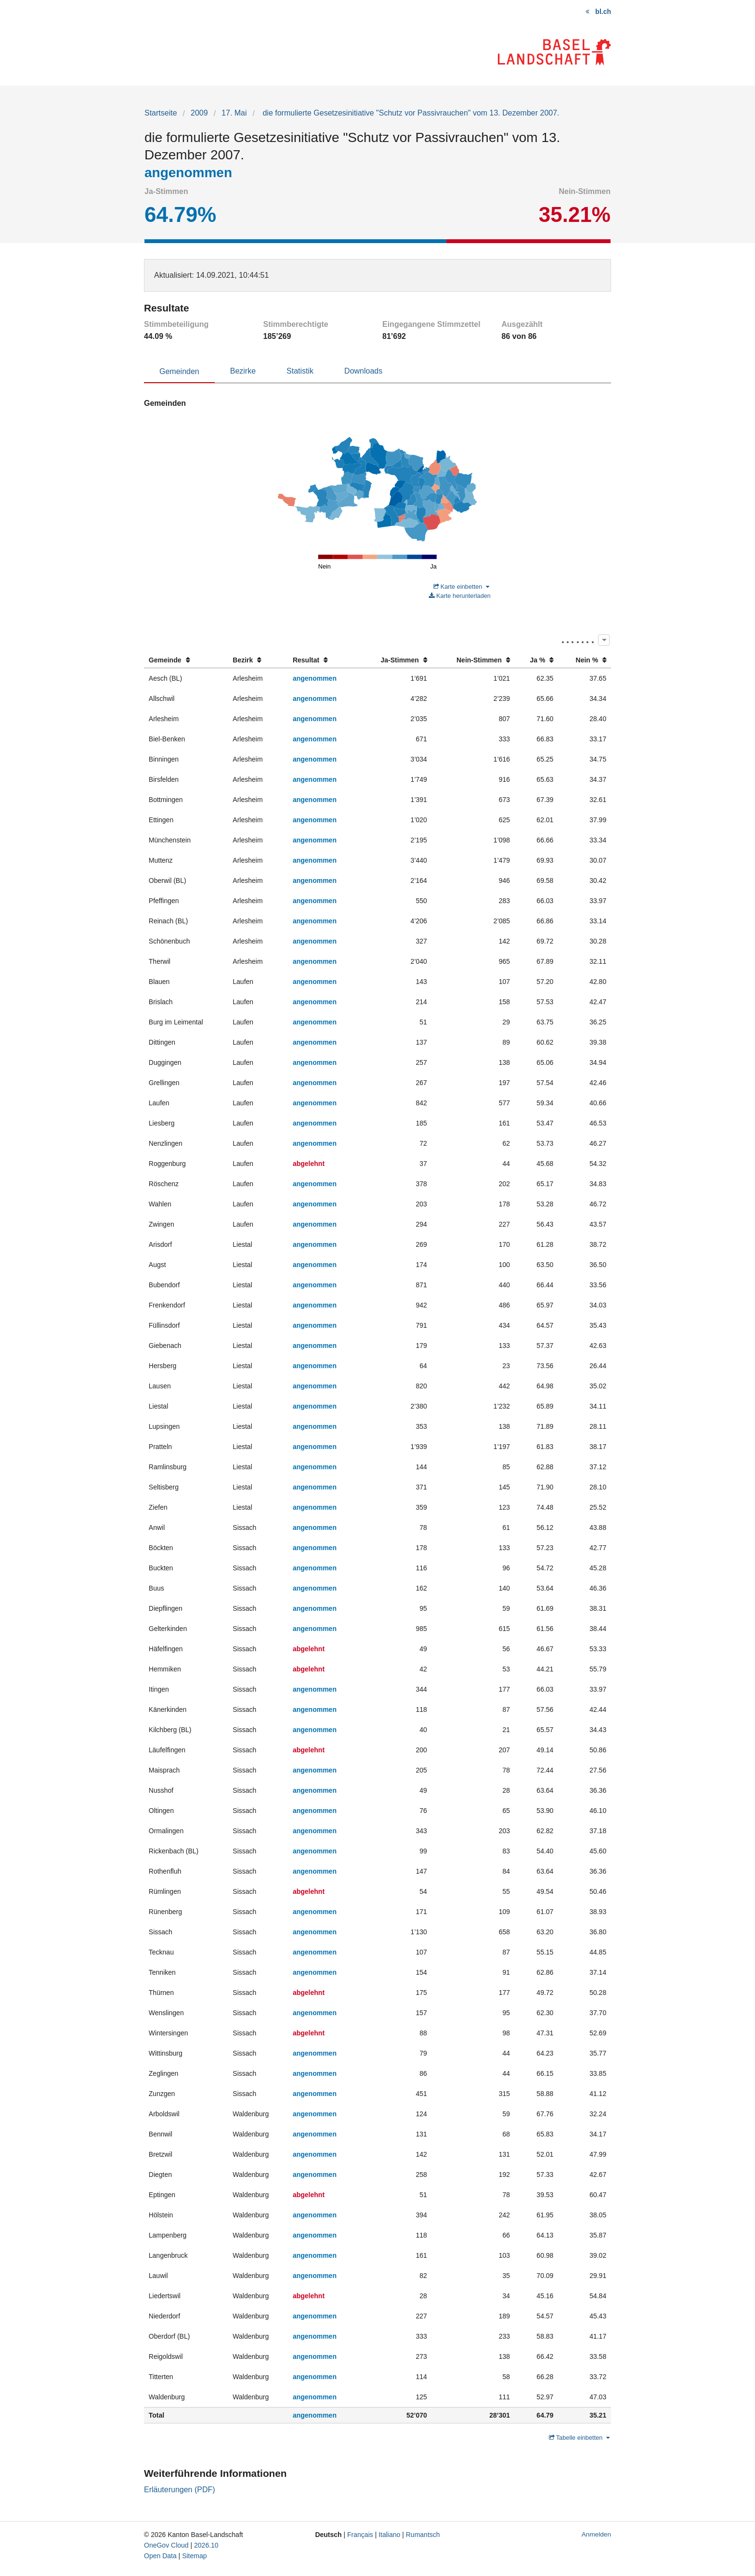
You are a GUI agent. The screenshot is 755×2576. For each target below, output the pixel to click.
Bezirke (243, 371)
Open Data (160, 2556)
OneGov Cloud (166, 2545)
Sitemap (194, 2556)
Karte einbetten (461, 586)
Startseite (160, 113)
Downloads (363, 371)
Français (360, 2534)
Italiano (389, 2534)
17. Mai (234, 113)
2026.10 (206, 2545)
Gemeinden (179, 371)
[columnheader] (186, 660)
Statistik (299, 371)
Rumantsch (423, 2534)
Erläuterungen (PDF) (179, 2489)
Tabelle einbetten (579, 2437)
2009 (199, 113)
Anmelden (596, 2534)
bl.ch (603, 11)
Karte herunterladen (460, 595)
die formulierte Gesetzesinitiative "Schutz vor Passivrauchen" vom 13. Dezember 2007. (410, 113)
